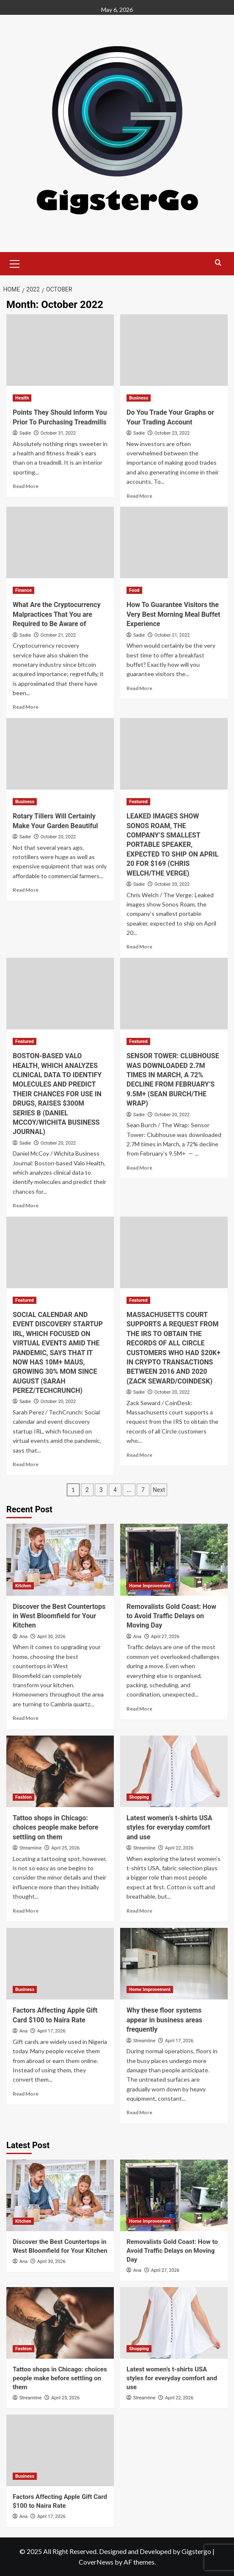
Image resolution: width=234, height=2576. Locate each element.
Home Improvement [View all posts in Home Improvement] (150, 1586)
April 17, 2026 (51, 2031)
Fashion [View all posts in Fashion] (23, 1797)
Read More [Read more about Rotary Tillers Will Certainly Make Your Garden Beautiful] (26, 890)
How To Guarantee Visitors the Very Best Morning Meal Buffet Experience (173, 614)
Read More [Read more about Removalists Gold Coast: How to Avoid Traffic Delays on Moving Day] (139, 1708)
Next (159, 1489)
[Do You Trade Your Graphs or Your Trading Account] (174, 350)
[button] (14, 262)
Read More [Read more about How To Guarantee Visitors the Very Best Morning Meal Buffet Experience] (139, 688)
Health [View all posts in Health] (22, 398)
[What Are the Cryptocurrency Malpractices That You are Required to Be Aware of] (60, 542)
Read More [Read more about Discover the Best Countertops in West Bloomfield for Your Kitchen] (26, 1718)
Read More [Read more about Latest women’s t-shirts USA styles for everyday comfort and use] (139, 1911)
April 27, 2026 (165, 1636)
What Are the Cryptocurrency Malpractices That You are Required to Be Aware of (57, 614)
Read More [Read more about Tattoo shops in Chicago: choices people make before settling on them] (26, 1911)
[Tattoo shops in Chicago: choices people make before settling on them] (60, 1771)
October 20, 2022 (58, 837)
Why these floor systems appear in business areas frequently (164, 2019)
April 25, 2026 (65, 1848)
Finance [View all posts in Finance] (23, 590)
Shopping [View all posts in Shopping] (139, 1797)
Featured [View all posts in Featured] (138, 801)
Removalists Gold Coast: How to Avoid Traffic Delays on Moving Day (171, 1616)
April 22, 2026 (179, 1848)
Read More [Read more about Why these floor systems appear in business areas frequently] (139, 2112)
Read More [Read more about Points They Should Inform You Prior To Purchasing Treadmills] (26, 486)
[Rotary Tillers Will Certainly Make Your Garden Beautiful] (60, 754)
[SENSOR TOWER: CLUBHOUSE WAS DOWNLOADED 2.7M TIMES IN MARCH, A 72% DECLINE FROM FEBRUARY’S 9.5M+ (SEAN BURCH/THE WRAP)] (174, 993)
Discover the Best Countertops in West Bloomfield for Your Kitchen (59, 1616)
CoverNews (96, 2562)
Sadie (25, 433)
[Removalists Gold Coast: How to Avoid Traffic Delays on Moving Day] (174, 1559)
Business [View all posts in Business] (138, 398)
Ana (23, 1636)
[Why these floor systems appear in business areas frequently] (174, 1963)
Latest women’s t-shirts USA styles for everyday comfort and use (169, 1827)
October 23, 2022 (172, 433)
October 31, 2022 (58, 433)
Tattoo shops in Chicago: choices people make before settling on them (55, 1827)
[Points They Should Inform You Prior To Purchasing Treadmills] (60, 350)
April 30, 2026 (51, 1636)
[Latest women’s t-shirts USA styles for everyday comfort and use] (174, 1771)
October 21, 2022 (58, 635)
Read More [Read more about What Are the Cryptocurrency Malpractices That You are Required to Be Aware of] (26, 707)
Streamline (30, 1848)
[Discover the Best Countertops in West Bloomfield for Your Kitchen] (60, 1559)
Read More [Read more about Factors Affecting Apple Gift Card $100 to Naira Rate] (26, 2094)
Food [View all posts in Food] (134, 590)
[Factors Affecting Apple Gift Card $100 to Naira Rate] (60, 1963)
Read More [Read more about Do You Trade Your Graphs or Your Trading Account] (139, 496)
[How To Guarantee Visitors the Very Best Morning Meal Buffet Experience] (174, 542)
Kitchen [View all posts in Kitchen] (23, 1586)
